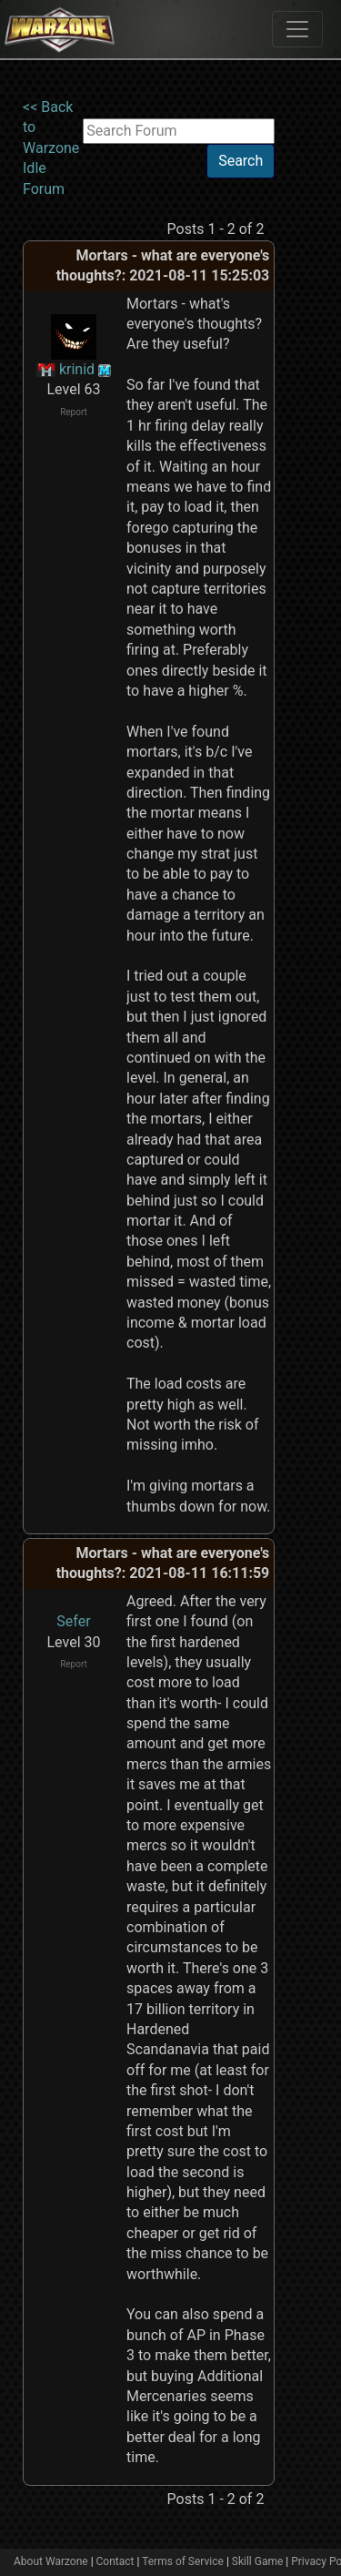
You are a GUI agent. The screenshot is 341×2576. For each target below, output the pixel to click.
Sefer (73, 1621)
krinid (77, 369)
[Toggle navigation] (297, 29)
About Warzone (51, 2561)
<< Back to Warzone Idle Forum (51, 148)
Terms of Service (183, 2561)
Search (240, 160)
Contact (115, 2561)
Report (73, 412)
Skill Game (258, 2561)
